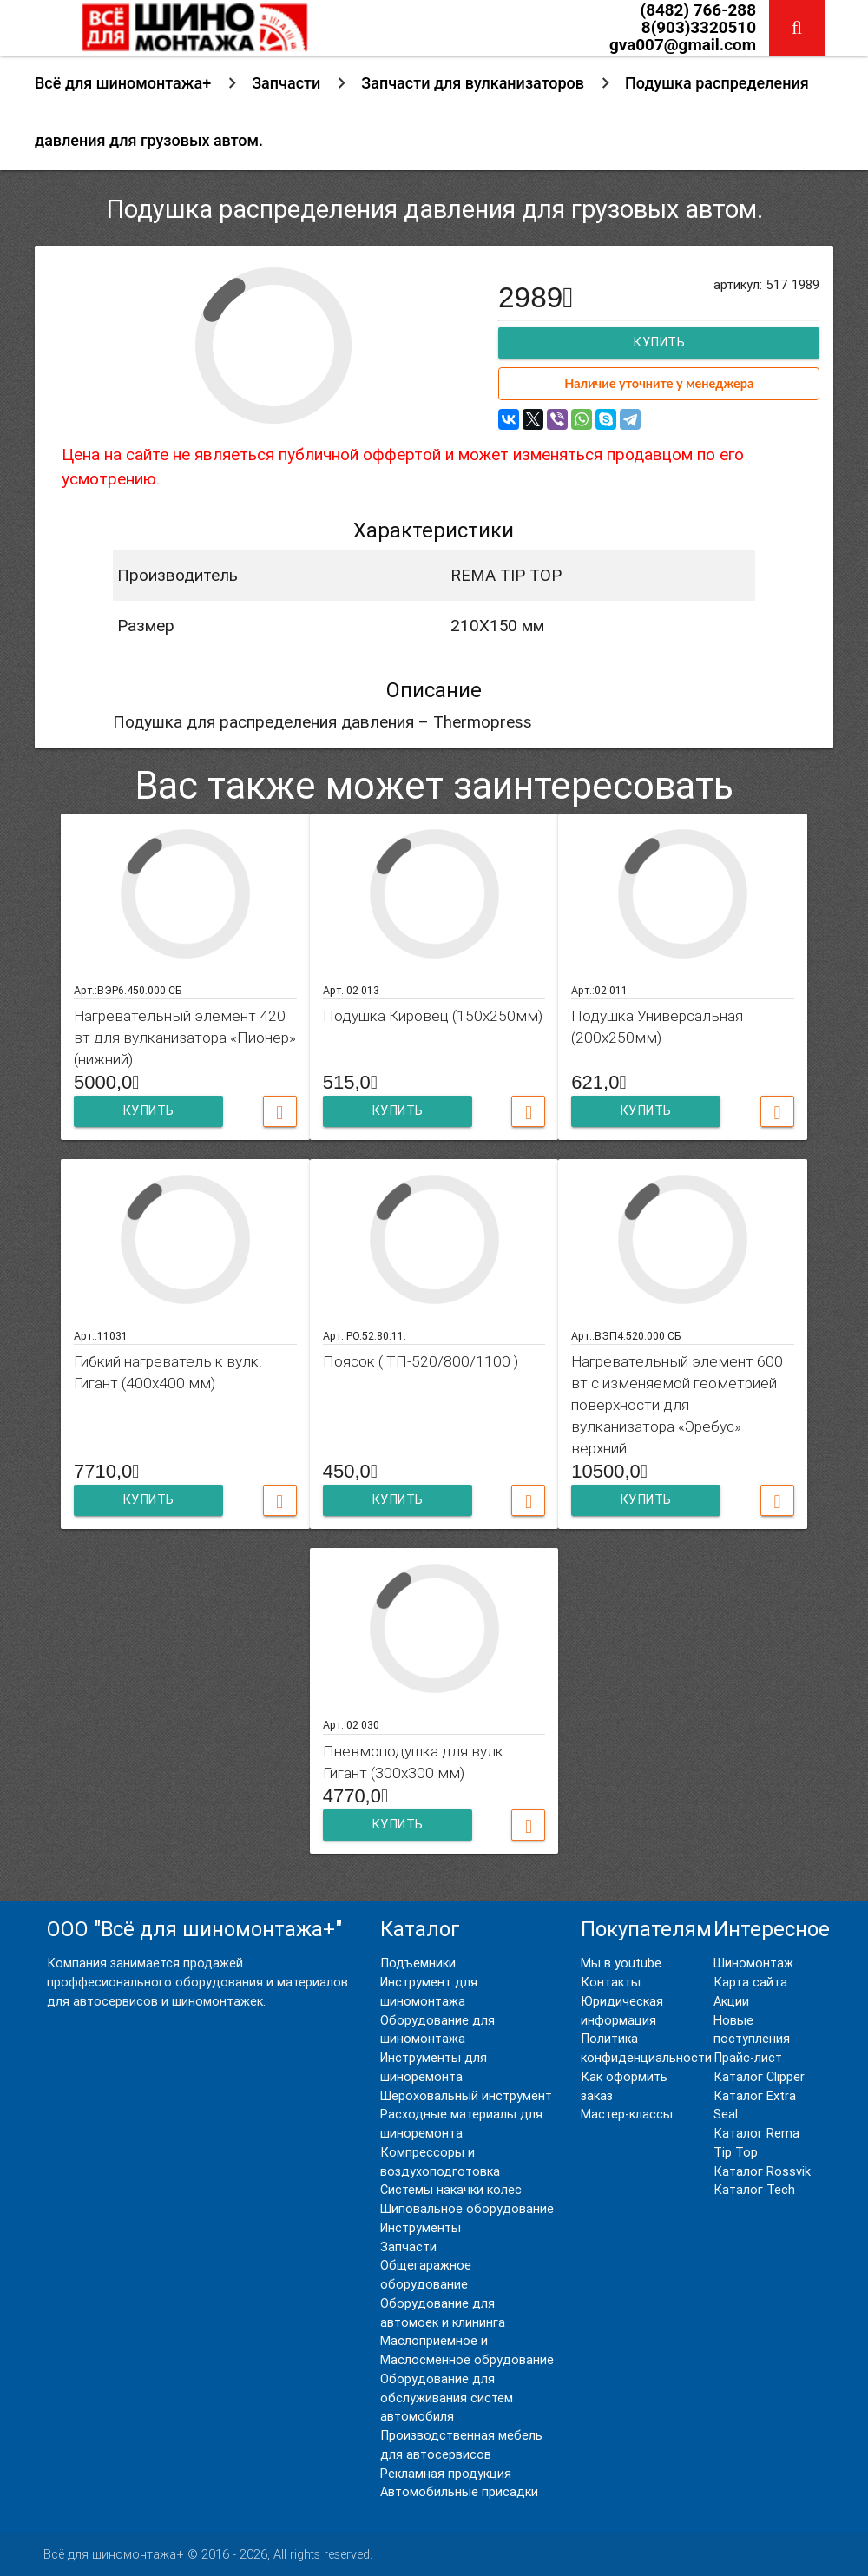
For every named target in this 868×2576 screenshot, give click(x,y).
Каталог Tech (754, 2190)
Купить (659, 342)
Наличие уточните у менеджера (658, 383)
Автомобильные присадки (459, 2492)
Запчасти (286, 83)
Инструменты (420, 2228)
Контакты (611, 1982)
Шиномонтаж (753, 1963)
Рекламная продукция (445, 2474)
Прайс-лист (747, 2058)
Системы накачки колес (451, 2190)
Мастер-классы (627, 2114)
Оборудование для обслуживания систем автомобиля (446, 2398)
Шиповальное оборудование (467, 2209)
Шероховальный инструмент (466, 2096)
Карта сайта (750, 1982)
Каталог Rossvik (762, 2171)
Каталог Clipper (759, 2077)
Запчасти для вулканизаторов (472, 83)
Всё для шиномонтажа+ (123, 83)
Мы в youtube (621, 1963)
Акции (731, 2001)
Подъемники (418, 1963)
